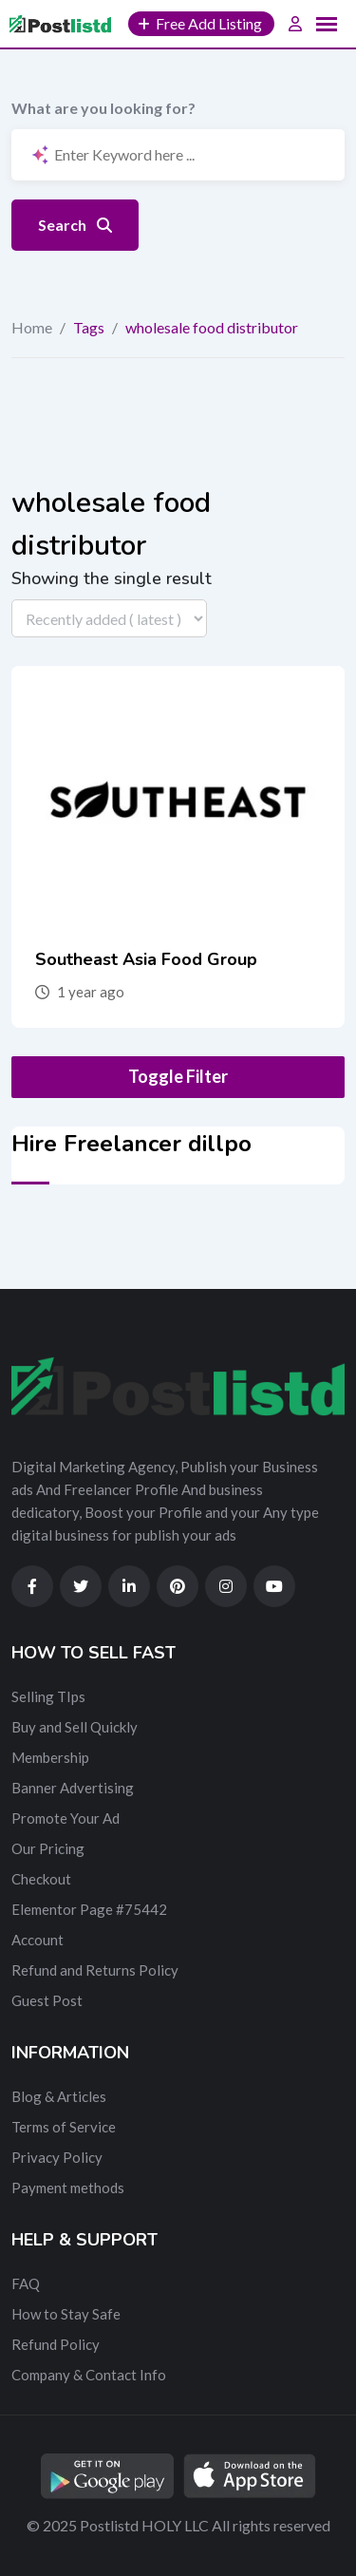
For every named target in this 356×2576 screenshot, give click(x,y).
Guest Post (47, 2000)
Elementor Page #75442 (89, 1909)
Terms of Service (63, 2126)
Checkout (41, 1878)
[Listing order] (109, 618)
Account (37, 1939)
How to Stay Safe (66, 2313)
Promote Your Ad (65, 1818)
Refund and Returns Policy (94, 1970)
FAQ (25, 2283)
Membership (50, 1757)
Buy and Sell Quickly (74, 1726)
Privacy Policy (57, 2157)
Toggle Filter (178, 1076)
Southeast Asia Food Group (146, 959)
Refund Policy (55, 2344)
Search (75, 225)
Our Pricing (47, 1848)
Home (31, 327)
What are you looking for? (103, 108)
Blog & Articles (58, 2096)
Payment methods (67, 2187)
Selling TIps (48, 1696)
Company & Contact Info (88, 2374)
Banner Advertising (72, 1787)
